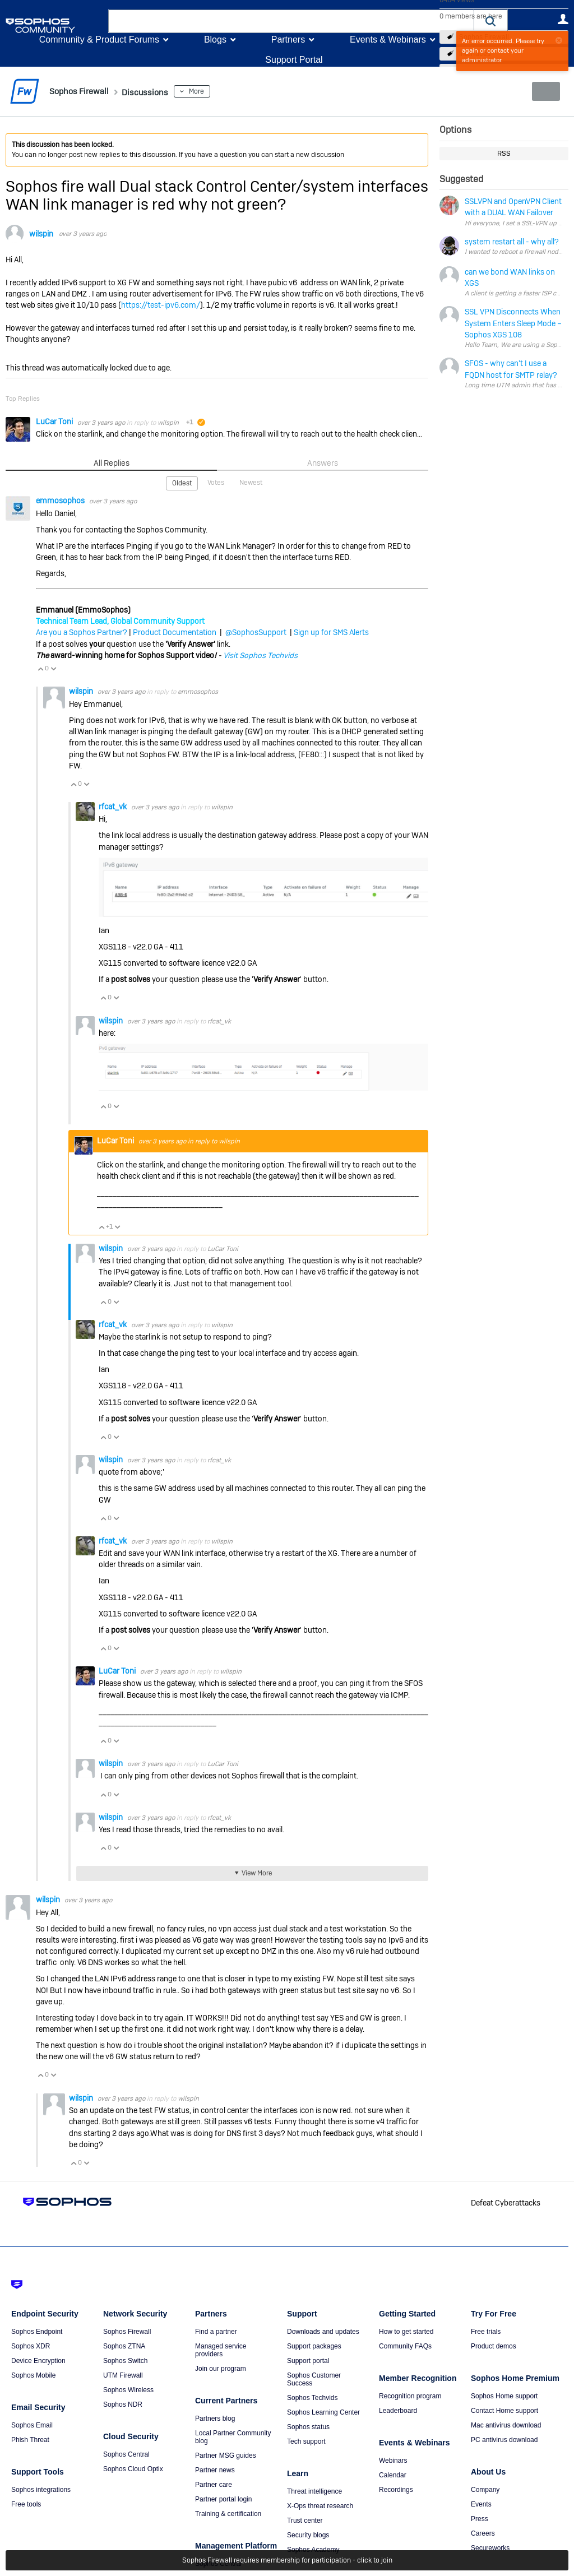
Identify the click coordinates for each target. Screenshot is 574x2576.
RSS (504, 153)
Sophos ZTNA (124, 2346)
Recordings (396, 2489)
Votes (216, 482)
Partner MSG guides (225, 2455)
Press (479, 2518)
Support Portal (293, 59)
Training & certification (228, 2513)
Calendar (392, 2474)
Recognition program (410, 2395)
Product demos (493, 2346)
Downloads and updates (323, 2331)
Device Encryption (38, 2360)
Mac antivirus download (506, 2425)
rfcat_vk (113, 806)
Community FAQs (405, 2346)
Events (481, 2504)
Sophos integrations (41, 2489)
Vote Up (40, 668)
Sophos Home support (504, 2395)
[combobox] (291, 21)
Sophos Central (126, 2454)
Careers (483, 2533)
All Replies (111, 462)
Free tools (26, 2504)
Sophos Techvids (312, 2397)
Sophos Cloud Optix (133, 2468)
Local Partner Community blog (233, 2436)
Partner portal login (223, 2499)
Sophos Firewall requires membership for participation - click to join (287, 2560)
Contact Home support (504, 2410)
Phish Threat (30, 2439)
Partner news (215, 2469)
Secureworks (490, 2547)
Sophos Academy (313, 2549)
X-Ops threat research (320, 2505)
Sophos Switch (125, 2360)
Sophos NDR (122, 2404)
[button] (491, 21)
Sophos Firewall (127, 2331)
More (215, 91)
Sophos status (308, 2426)
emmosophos (61, 500)
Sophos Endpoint (36, 2331)
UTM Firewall (123, 2375)
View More (256, 1873)
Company (485, 2489)
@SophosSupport (255, 632)
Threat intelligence (314, 2491)
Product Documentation (174, 632)
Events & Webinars (388, 39)
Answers (322, 462)
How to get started (406, 2331)
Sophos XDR (30, 2346)
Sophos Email (32, 2425)
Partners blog (215, 2418)
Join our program (220, 2368)
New (543, 91)
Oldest (182, 483)
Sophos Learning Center (323, 2412)
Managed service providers (220, 2349)
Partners (288, 39)
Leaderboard (398, 2410)
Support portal (308, 2360)
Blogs (215, 39)
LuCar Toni (55, 421)
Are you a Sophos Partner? (81, 632)
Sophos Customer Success (314, 2379)
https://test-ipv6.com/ (160, 305)
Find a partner (216, 2331)
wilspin (41, 233)
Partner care (213, 2484)
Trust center (305, 2520)
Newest (250, 482)
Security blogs (308, 2534)
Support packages (314, 2346)
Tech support (306, 2441)
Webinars (393, 2460)
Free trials (486, 2331)
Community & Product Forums (99, 39)
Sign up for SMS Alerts (331, 632)
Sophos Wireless (128, 2389)
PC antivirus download (504, 2439)
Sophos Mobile (33, 2375)
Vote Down (53, 668)
